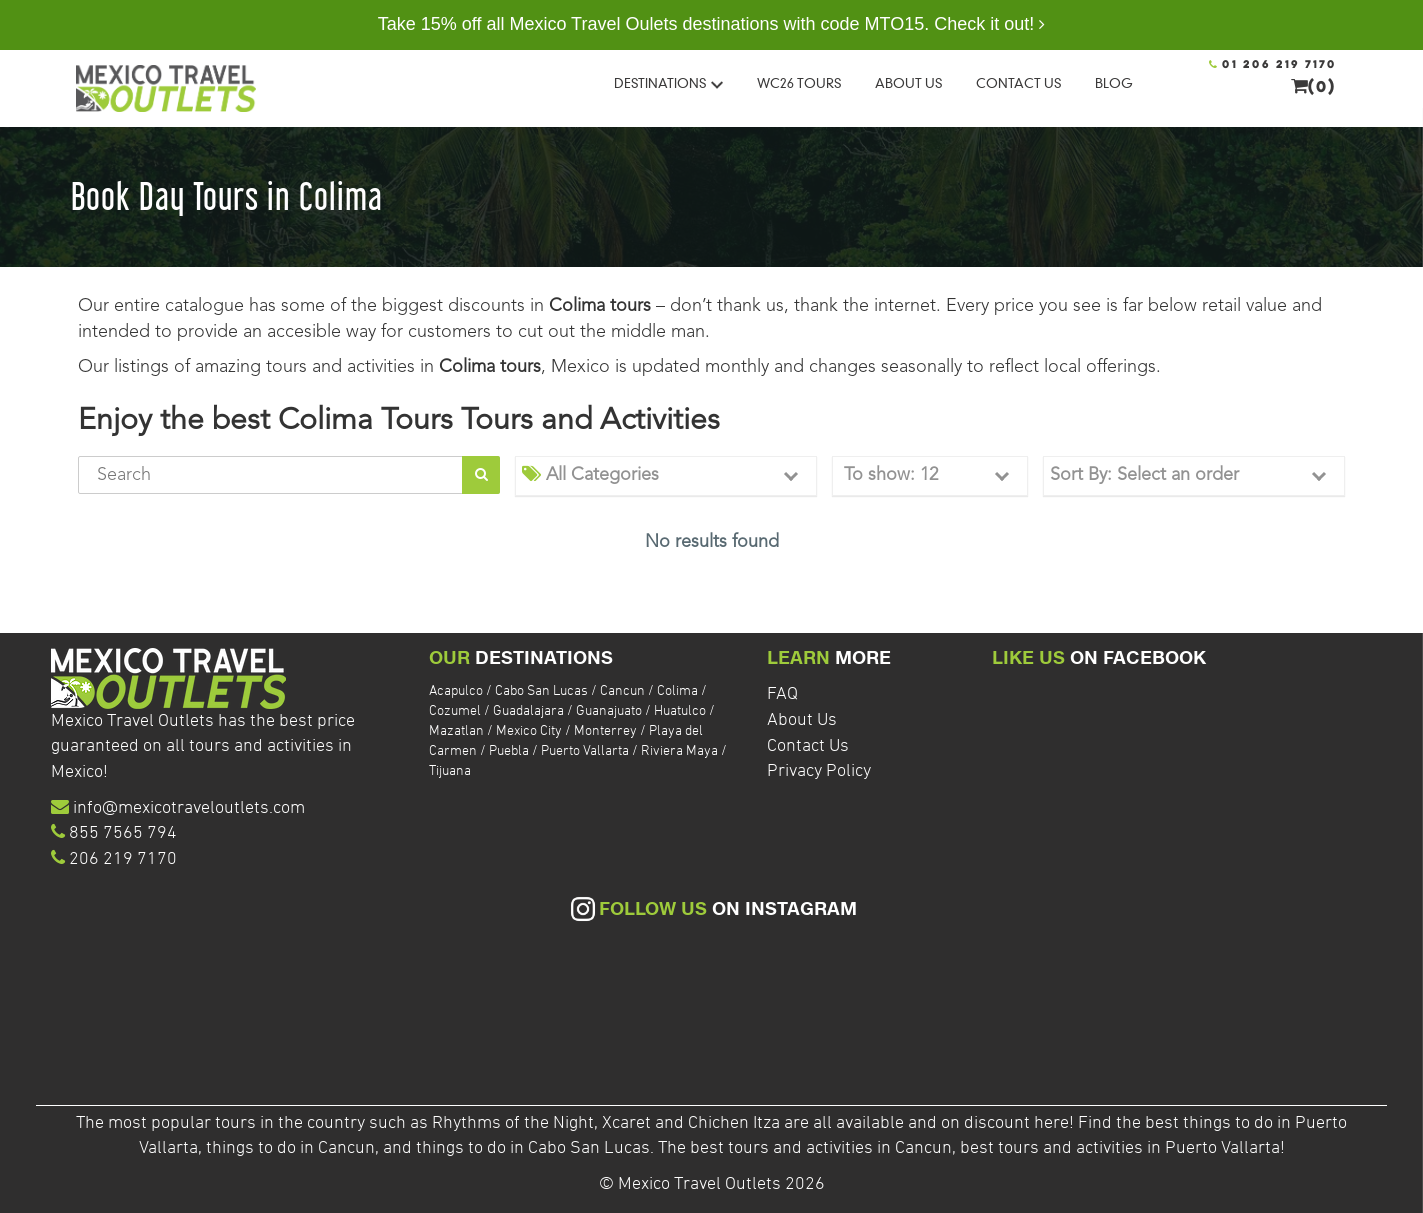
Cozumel (456, 711)
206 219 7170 (123, 859)
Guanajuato (610, 711)
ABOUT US (908, 83)
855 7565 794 (123, 833)
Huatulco (681, 711)
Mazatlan (458, 731)
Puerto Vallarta (586, 751)
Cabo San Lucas (543, 691)
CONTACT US (1018, 83)
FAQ (782, 694)
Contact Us (808, 746)
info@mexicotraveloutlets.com (189, 808)
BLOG (1114, 83)
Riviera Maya (681, 751)
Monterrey (607, 731)
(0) (1314, 86)
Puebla (510, 751)
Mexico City (530, 731)
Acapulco (457, 691)
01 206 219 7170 (1273, 64)
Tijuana (450, 771)
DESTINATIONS (668, 83)
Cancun (624, 691)
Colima (679, 691)
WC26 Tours (799, 83)
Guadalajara (530, 711)
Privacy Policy (819, 771)
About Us (802, 720)
